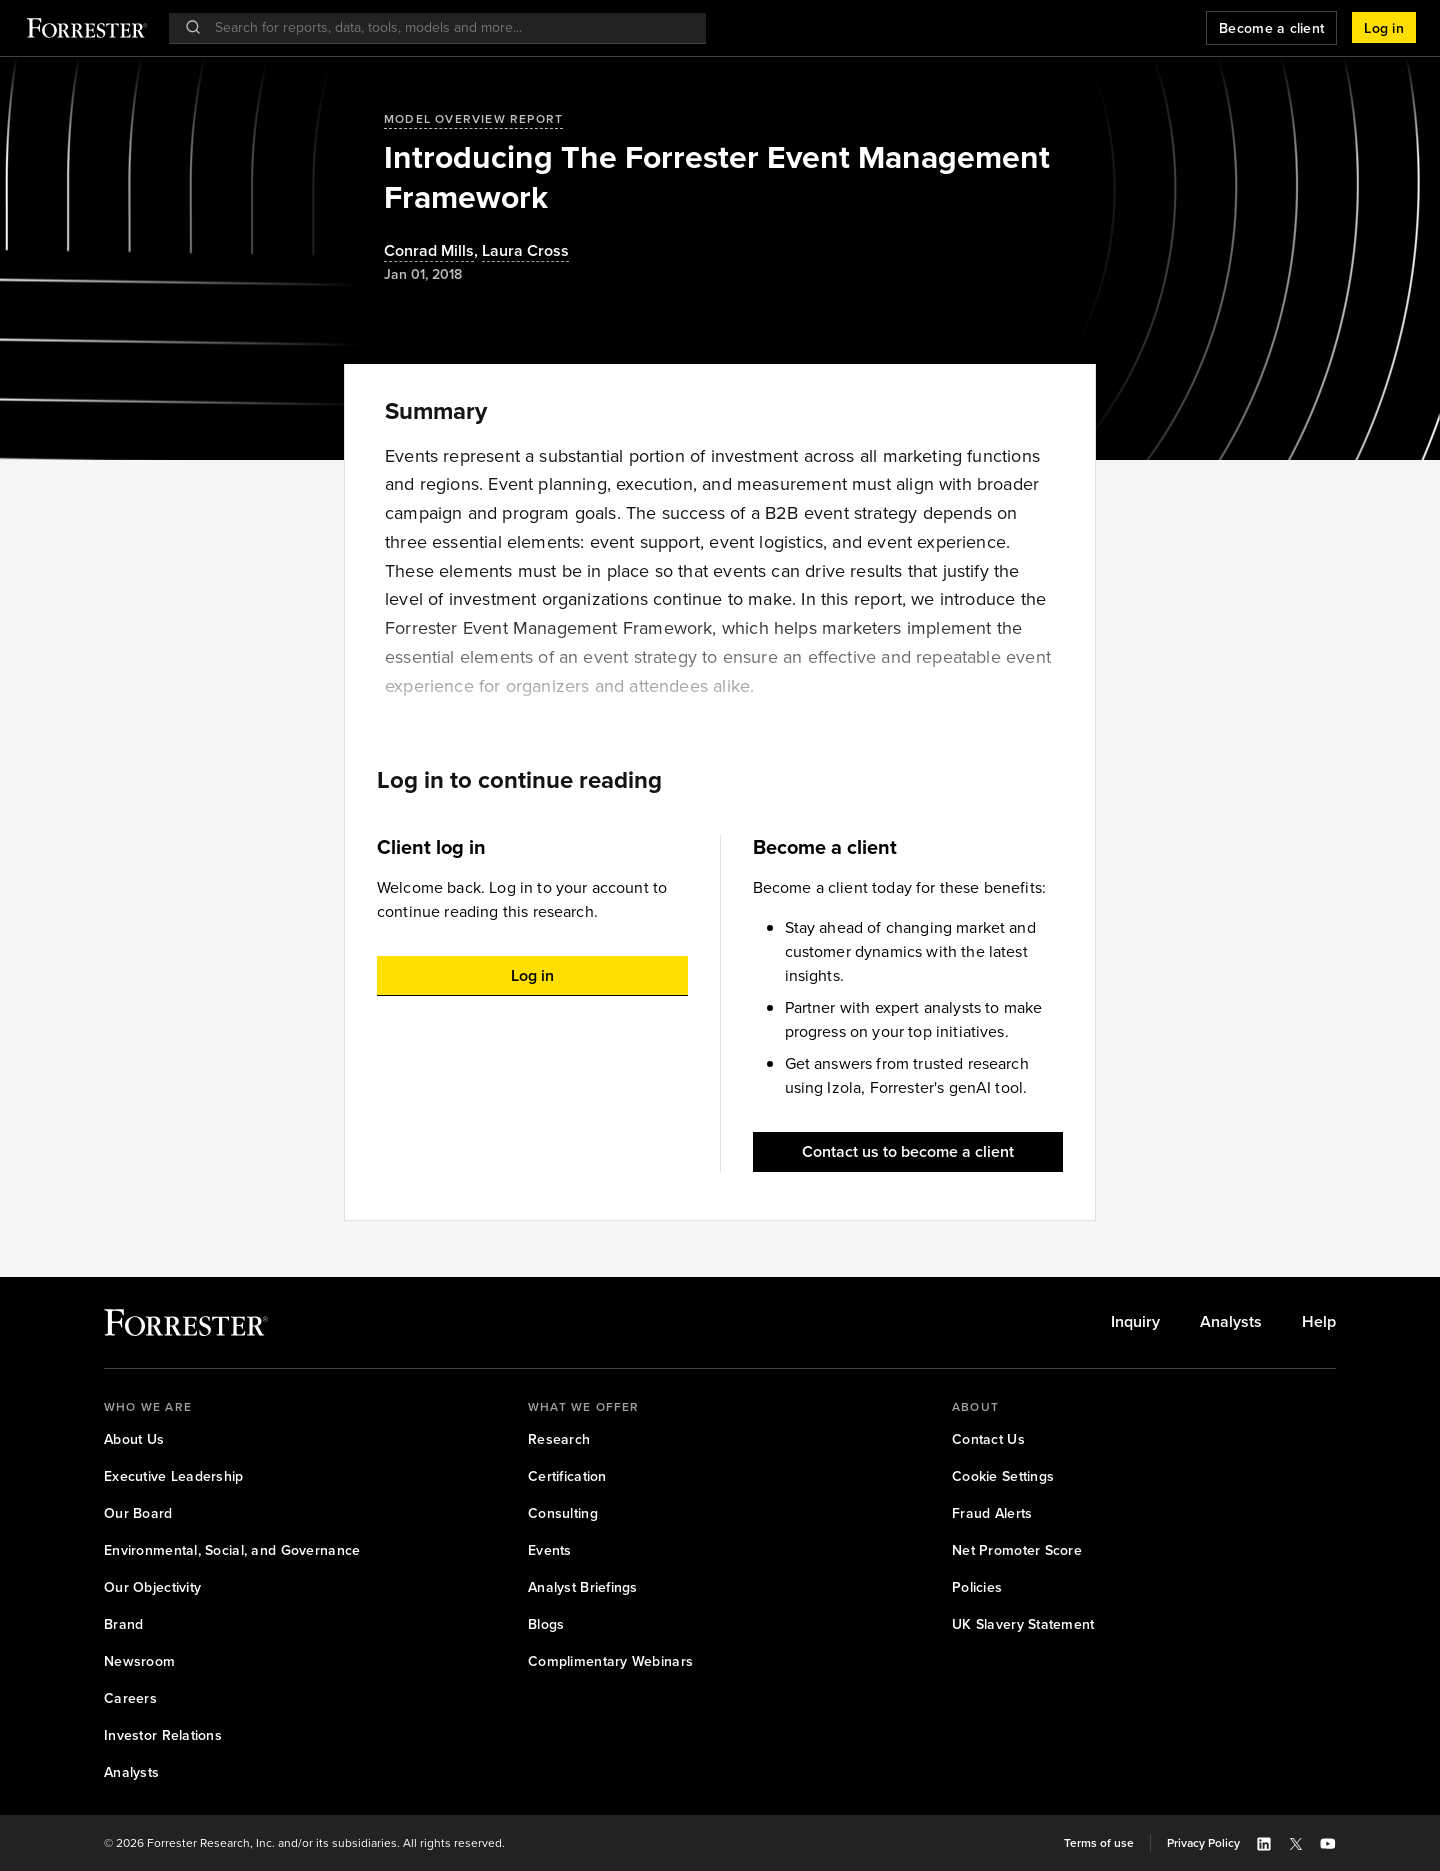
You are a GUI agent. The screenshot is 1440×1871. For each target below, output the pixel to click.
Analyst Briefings (583, 1587)
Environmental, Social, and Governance (232, 1550)
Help (1319, 1322)
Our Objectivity (152, 1587)
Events (550, 1550)
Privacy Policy (1203, 1843)
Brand (123, 1624)
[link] (1135, 1322)
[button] (1384, 28)
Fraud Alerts (992, 1513)
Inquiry (1135, 1322)
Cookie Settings (1003, 1476)
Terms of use (1099, 1843)
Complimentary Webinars (610, 1661)
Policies (977, 1587)
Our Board (138, 1513)
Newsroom (139, 1661)
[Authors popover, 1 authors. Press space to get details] (525, 251)
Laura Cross (525, 251)
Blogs (546, 1624)
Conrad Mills (429, 251)
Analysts (1231, 1322)
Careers (130, 1698)
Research (559, 1439)
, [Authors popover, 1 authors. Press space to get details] (433, 251)
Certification (567, 1476)
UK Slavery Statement (1023, 1624)
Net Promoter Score (1017, 1550)
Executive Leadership (174, 1476)
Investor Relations (163, 1735)
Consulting (563, 1513)
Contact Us (988, 1439)
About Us (134, 1439)
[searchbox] (447, 27)
